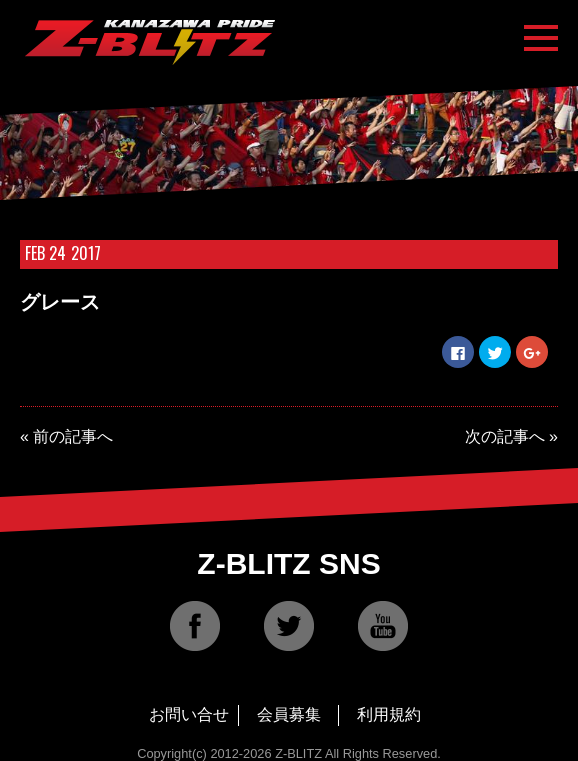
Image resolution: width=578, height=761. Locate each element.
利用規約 (389, 714)
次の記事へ (505, 436)
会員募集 (289, 714)
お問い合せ (189, 714)
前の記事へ (73, 436)
